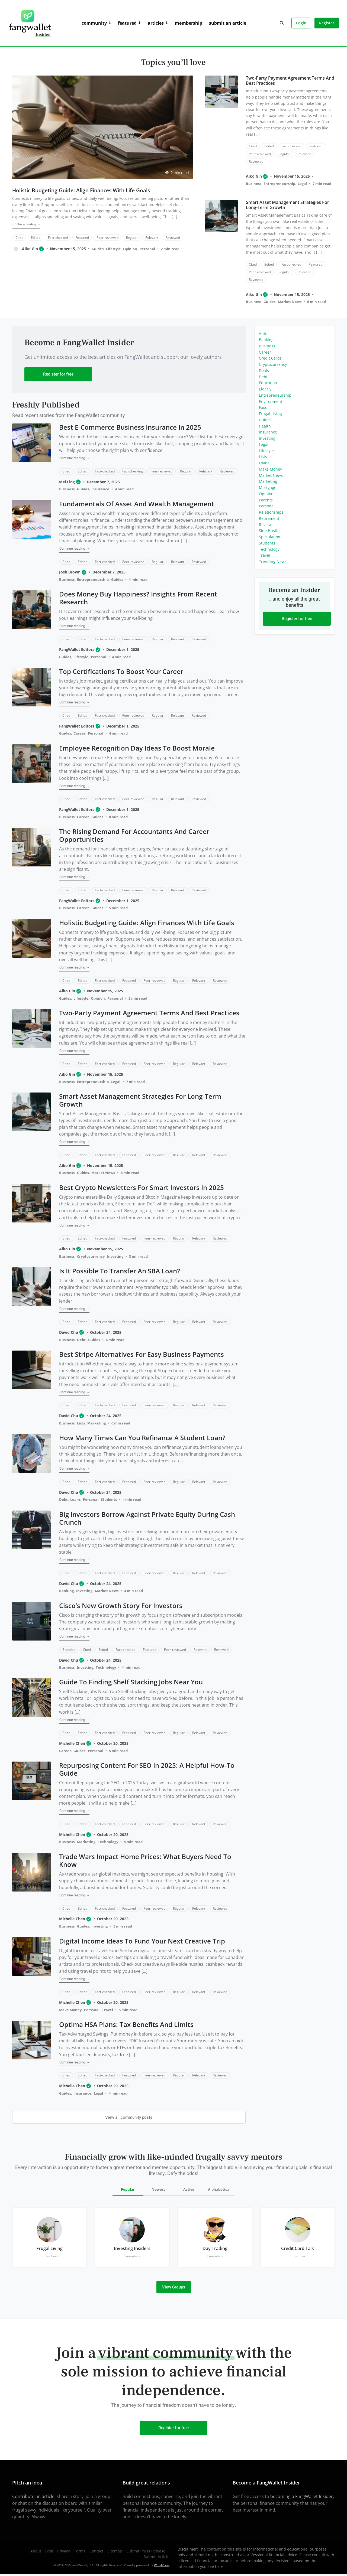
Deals (264, 370)
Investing (115, 1256)
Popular (128, 2189)
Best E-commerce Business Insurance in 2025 (130, 427)
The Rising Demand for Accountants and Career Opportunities (134, 835)
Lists (81, 1423)
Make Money (70, 2009)
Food (263, 407)
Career (79, 733)
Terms (79, 2551)
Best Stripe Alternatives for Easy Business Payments (141, 1354)
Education (268, 382)
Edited (35, 237)
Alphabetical (219, 2189)
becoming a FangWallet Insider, (302, 2496)
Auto (263, 333)
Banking (66, 1590)
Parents (266, 500)
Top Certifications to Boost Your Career (121, 671)
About (35, 2551)
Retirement (269, 518)
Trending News (273, 561)
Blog (49, 2551)
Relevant (151, 237)
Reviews (266, 524)
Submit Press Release (145, 2551)
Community (94, 23)
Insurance (100, 489)
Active (188, 2189)
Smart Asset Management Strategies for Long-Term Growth (287, 204)
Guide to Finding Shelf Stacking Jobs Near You (131, 1681)
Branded (68, 1649)
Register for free (58, 374)
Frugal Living (270, 413)
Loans (75, 1499)
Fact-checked (58, 237)
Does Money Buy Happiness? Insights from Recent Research (138, 597)
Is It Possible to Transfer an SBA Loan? (119, 1270)
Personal (147, 248)
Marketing (96, 1423)
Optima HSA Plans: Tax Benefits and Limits (126, 2024)
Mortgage (267, 487)
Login (301, 22)
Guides (98, 248)
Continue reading (26, 223)
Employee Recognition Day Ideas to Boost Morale (137, 748)
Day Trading (215, 2248)
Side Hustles (270, 530)
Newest (158, 2189)
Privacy (63, 2551)
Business (253, 183)
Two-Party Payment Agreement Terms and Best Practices (290, 80)
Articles (156, 23)
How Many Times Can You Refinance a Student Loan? (142, 1437)
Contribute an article (33, 2496)
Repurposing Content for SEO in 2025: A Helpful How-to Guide (146, 1769)
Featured (127, 23)
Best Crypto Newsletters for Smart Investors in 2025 (141, 1187)
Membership (188, 23)
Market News (289, 301)
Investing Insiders (132, 2248)
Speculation (269, 536)
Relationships (271, 512)
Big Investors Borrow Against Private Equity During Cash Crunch (147, 1518)
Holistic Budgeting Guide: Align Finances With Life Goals (81, 190)
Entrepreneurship (279, 183)
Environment (270, 401)
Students (109, 1499)
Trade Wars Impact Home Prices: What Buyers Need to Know (145, 1860)
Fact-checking (132, 471)
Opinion (130, 248)
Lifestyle (113, 248)
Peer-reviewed (107, 237)
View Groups (173, 2287)
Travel (107, 2009)
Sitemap (114, 2551)
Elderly (265, 389)
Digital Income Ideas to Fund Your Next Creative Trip (142, 1940)
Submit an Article (227, 23)
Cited (19, 237)
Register (326, 22)
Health (265, 426)
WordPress (161, 2565)
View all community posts (128, 2117)
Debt (81, 1339)
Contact (96, 2551)
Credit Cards (270, 358)
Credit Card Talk (297, 2248)
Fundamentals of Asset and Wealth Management (136, 503)
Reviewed (173, 237)
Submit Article (156, 2556)
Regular (131, 237)
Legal (302, 183)
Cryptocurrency (91, 1256)
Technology (106, 1667)
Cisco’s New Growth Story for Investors (120, 1605)
